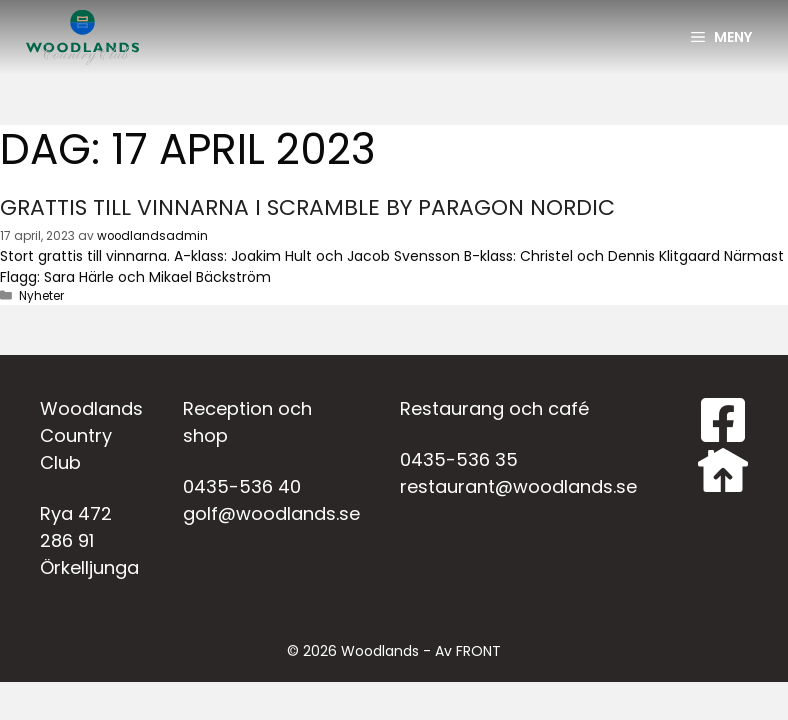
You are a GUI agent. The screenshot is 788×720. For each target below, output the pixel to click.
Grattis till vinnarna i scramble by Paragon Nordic (307, 207)
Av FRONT (468, 651)
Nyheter (41, 296)
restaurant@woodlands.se (518, 486)
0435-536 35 (459, 459)
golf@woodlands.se (271, 513)
